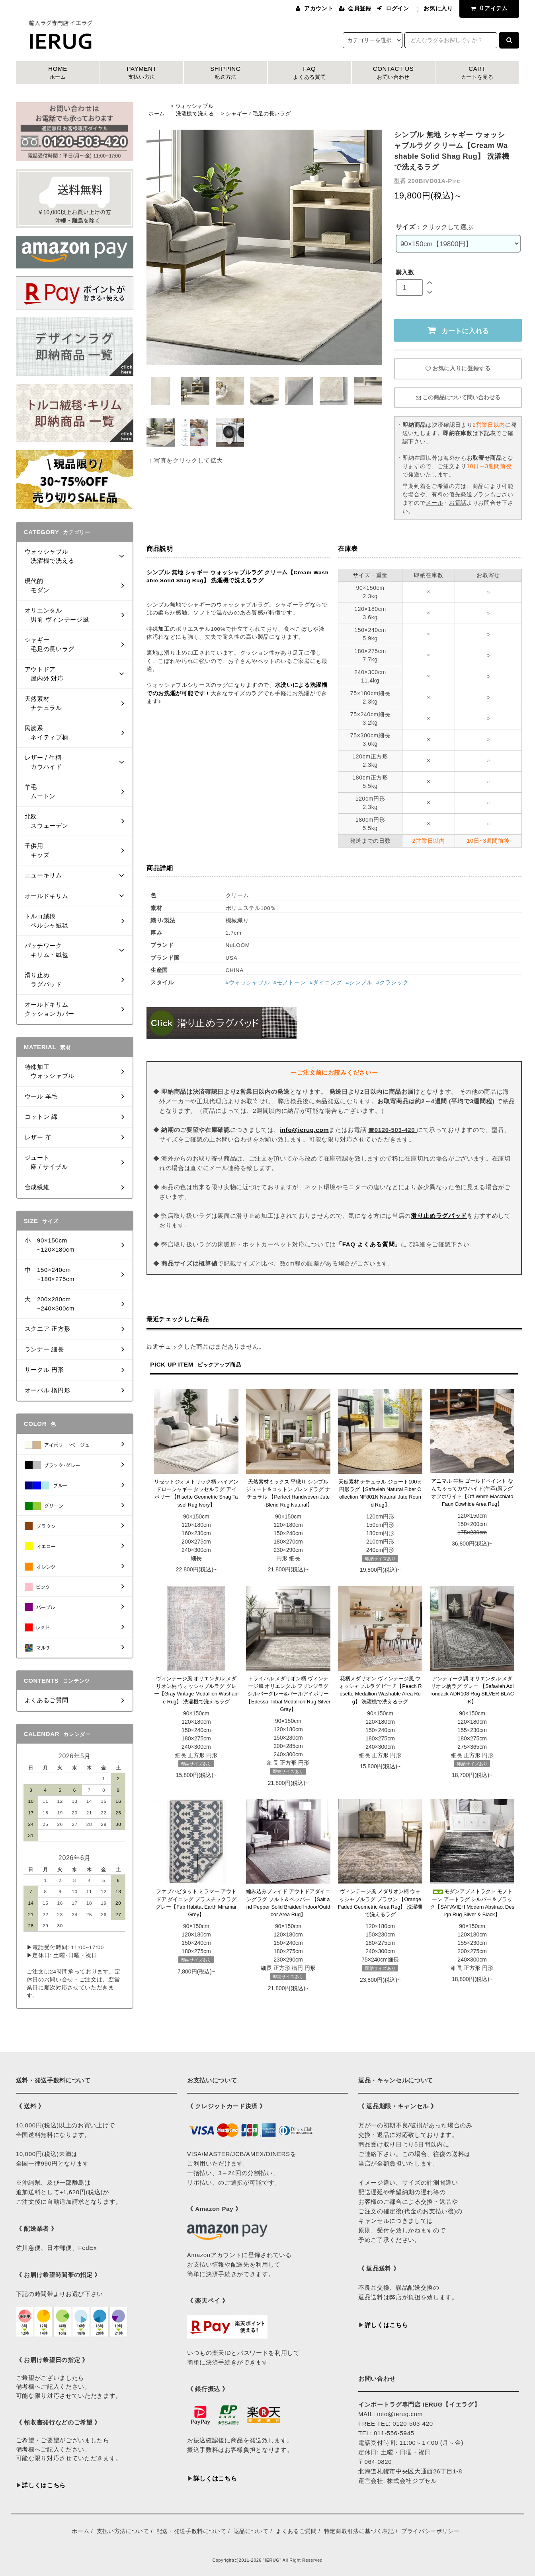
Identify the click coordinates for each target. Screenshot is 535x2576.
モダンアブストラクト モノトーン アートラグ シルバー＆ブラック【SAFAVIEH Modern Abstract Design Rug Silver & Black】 (472, 1902)
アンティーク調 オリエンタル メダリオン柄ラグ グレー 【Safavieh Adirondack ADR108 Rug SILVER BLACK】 (472, 1690)
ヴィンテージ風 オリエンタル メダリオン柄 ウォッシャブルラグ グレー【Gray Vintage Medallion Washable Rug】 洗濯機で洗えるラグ (196, 1690)
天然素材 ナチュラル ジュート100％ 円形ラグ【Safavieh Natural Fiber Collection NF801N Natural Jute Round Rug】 (380, 1493)
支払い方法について (123, 2531)
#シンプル (359, 983)
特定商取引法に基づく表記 (359, 2531)
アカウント (318, 8)
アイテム (487, 8)
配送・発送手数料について (191, 2531)
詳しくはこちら (44, 2485)
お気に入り (438, 8)
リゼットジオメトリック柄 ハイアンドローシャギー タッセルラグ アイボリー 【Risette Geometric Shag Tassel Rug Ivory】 (196, 1493)
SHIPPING (225, 73)
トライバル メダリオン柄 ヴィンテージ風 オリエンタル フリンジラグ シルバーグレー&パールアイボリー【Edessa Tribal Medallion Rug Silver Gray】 (288, 1694)
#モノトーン (289, 983)
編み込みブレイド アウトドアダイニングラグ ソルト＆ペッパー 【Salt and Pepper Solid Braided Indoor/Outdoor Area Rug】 (288, 1902)
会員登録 (359, 8)
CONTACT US (393, 73)
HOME (58, 73)
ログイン (397, 8)
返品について (251, 2531)
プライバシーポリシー (430, 2531)
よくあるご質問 (296, 2531)
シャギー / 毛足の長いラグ (258, 114)
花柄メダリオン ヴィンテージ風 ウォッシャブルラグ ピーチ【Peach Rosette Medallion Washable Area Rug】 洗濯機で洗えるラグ (380, 1690)
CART (477, 73)
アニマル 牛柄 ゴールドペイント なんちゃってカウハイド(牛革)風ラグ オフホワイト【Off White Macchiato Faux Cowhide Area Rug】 (472, 1492)
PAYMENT (141, 73)
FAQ (309, 73)
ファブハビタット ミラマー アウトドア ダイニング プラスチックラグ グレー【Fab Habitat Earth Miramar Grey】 (196, 1902)
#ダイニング (326, 983)
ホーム (156, 114)
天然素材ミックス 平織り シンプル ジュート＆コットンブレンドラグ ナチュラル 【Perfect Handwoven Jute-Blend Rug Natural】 (288, 1493)
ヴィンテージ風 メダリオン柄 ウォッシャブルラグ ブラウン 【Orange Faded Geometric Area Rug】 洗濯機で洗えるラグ (380, 1902)
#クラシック (392, 983)
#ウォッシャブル (248, 983)
